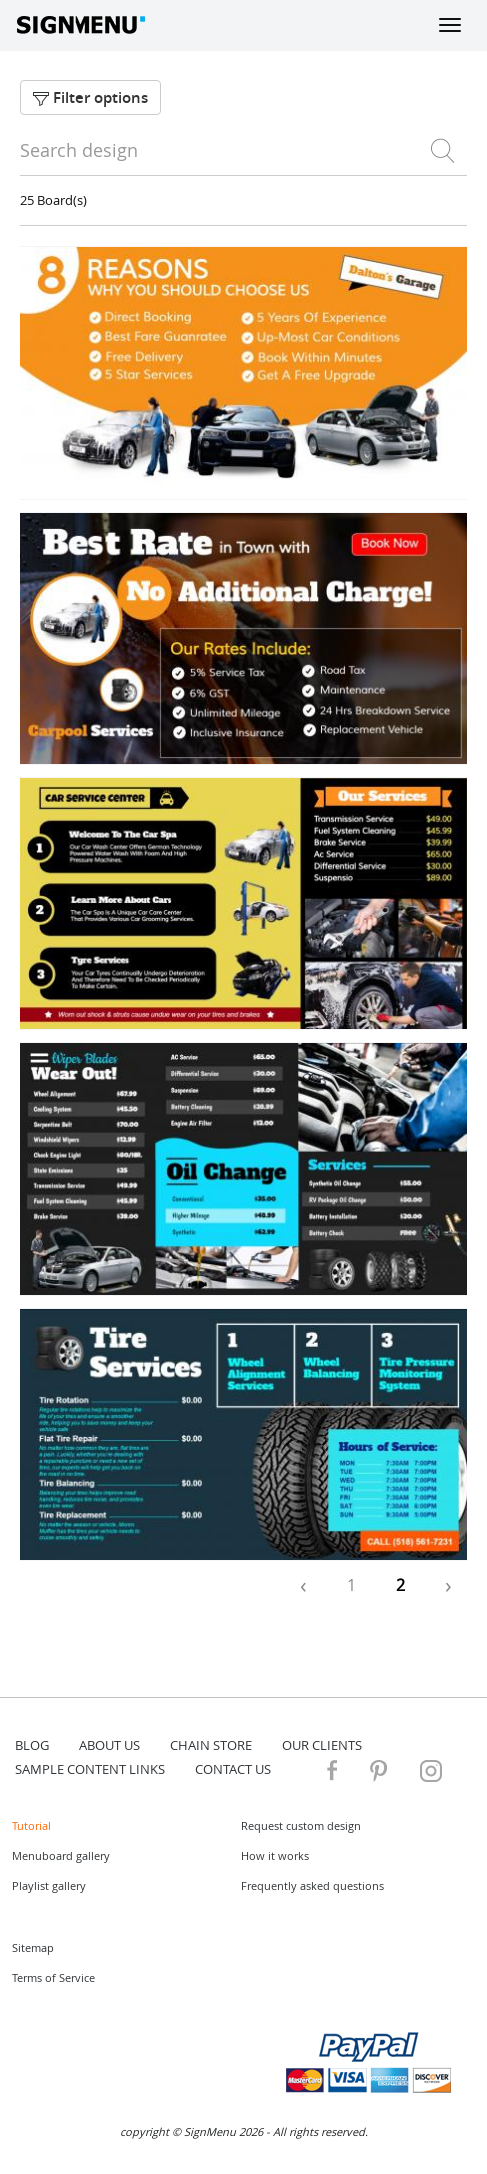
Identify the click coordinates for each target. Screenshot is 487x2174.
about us (109, 1745)
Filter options (90, 97)
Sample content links (90, 1769)
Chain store (211, 1745)
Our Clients (322, 1745)
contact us (233, 1769)
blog (32, 1745)
